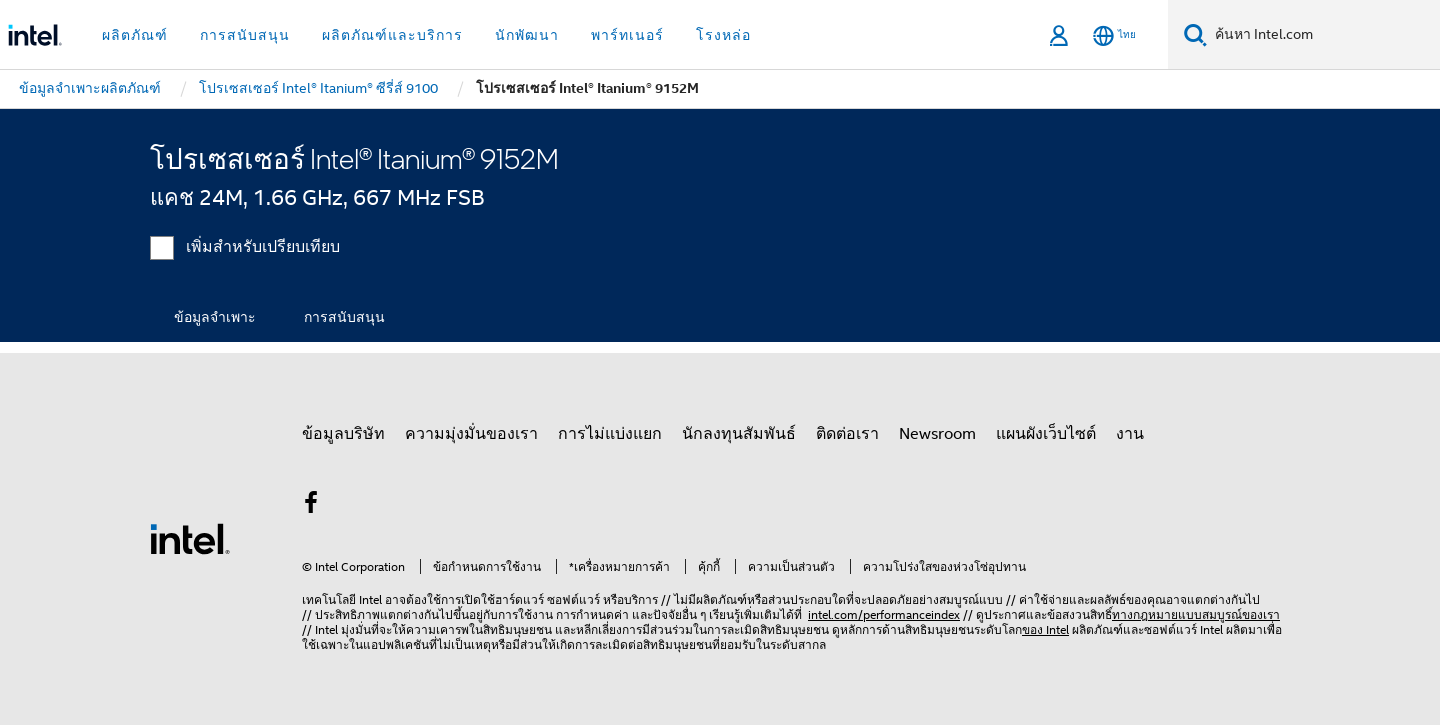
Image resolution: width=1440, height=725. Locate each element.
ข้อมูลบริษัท (343, 434)
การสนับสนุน (344, 317)
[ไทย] (1114, 35)
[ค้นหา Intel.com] (1323, 35)
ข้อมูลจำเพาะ (215, 317)
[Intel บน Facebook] (311, 506)
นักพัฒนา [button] (527, 35)
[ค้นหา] (1195, 34)
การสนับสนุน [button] (245, 35)
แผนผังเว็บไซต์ (1046, 434)
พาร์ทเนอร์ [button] (627, 35)
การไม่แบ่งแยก (610, 434)
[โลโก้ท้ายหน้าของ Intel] (190, 538)
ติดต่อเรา (847, 434)
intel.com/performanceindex (884, 614)
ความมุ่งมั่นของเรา (471, 434)
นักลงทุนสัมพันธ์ (739, 434)
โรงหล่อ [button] (723, 35)
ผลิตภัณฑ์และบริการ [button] (392, 35)
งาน (1130, 434)
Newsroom (937, 434)
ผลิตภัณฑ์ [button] (135, 35)
